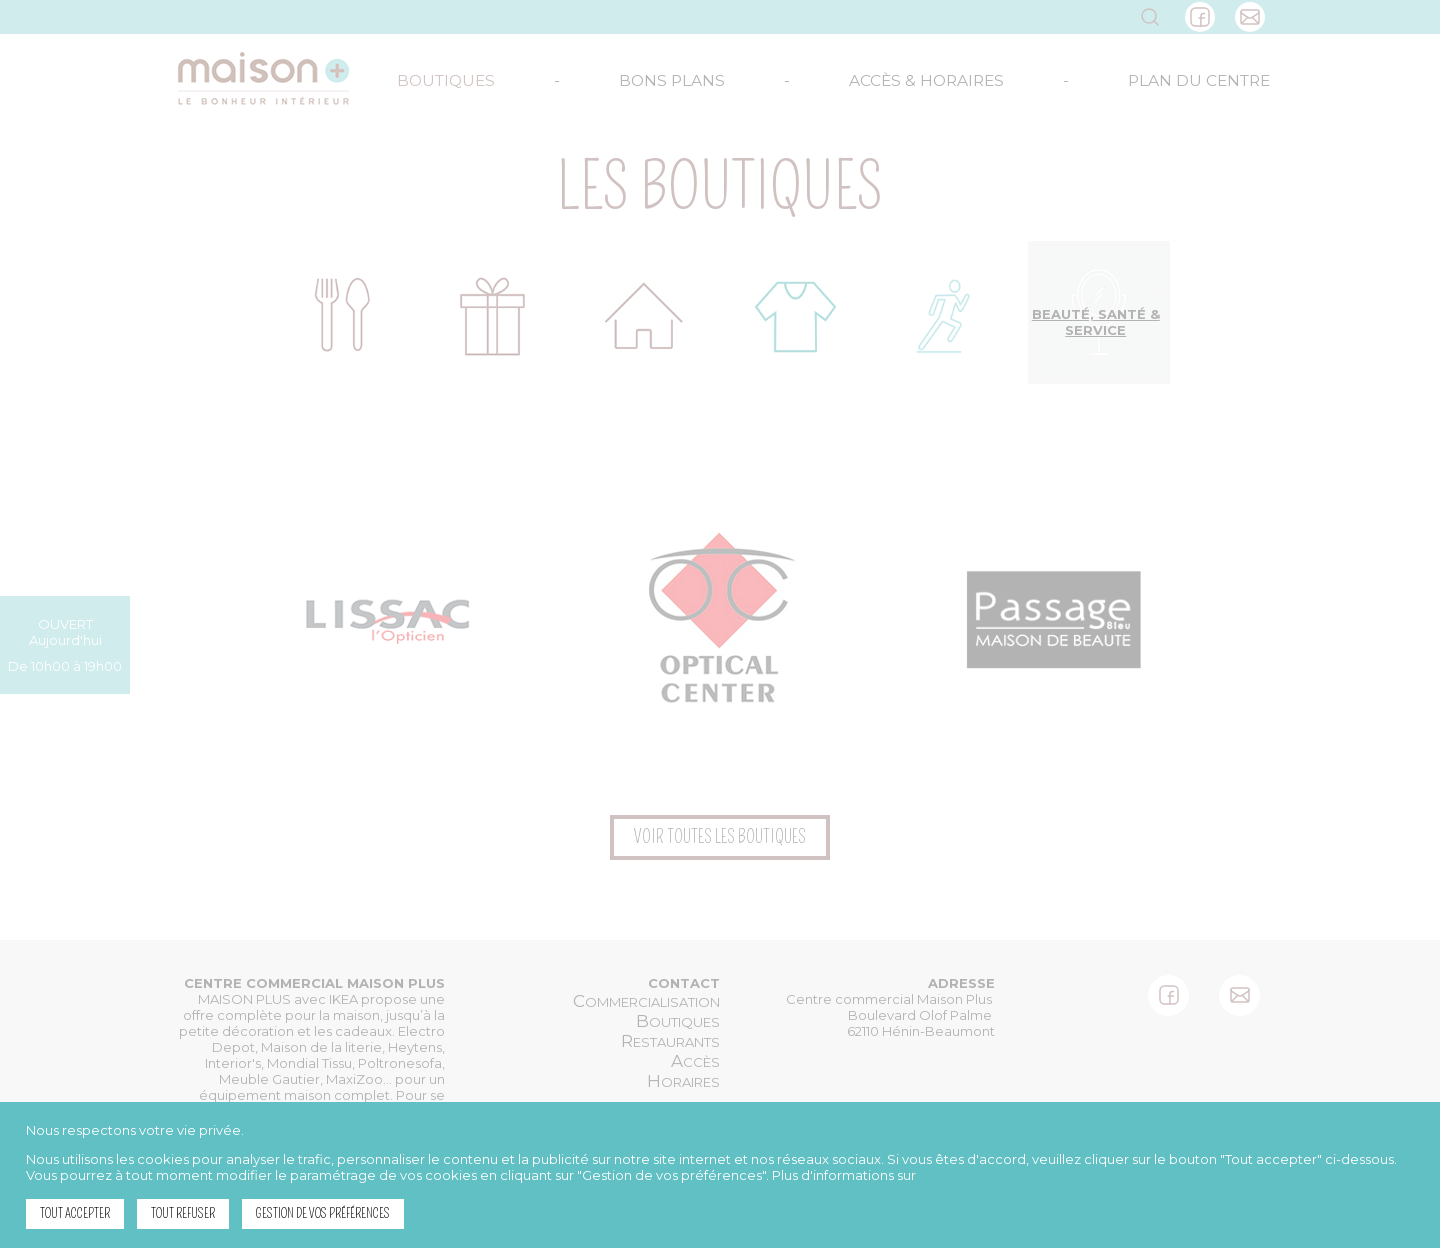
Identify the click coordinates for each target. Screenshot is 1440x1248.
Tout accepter (75, 1213)
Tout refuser (183, 1213)
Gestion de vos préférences (323, 1213)
